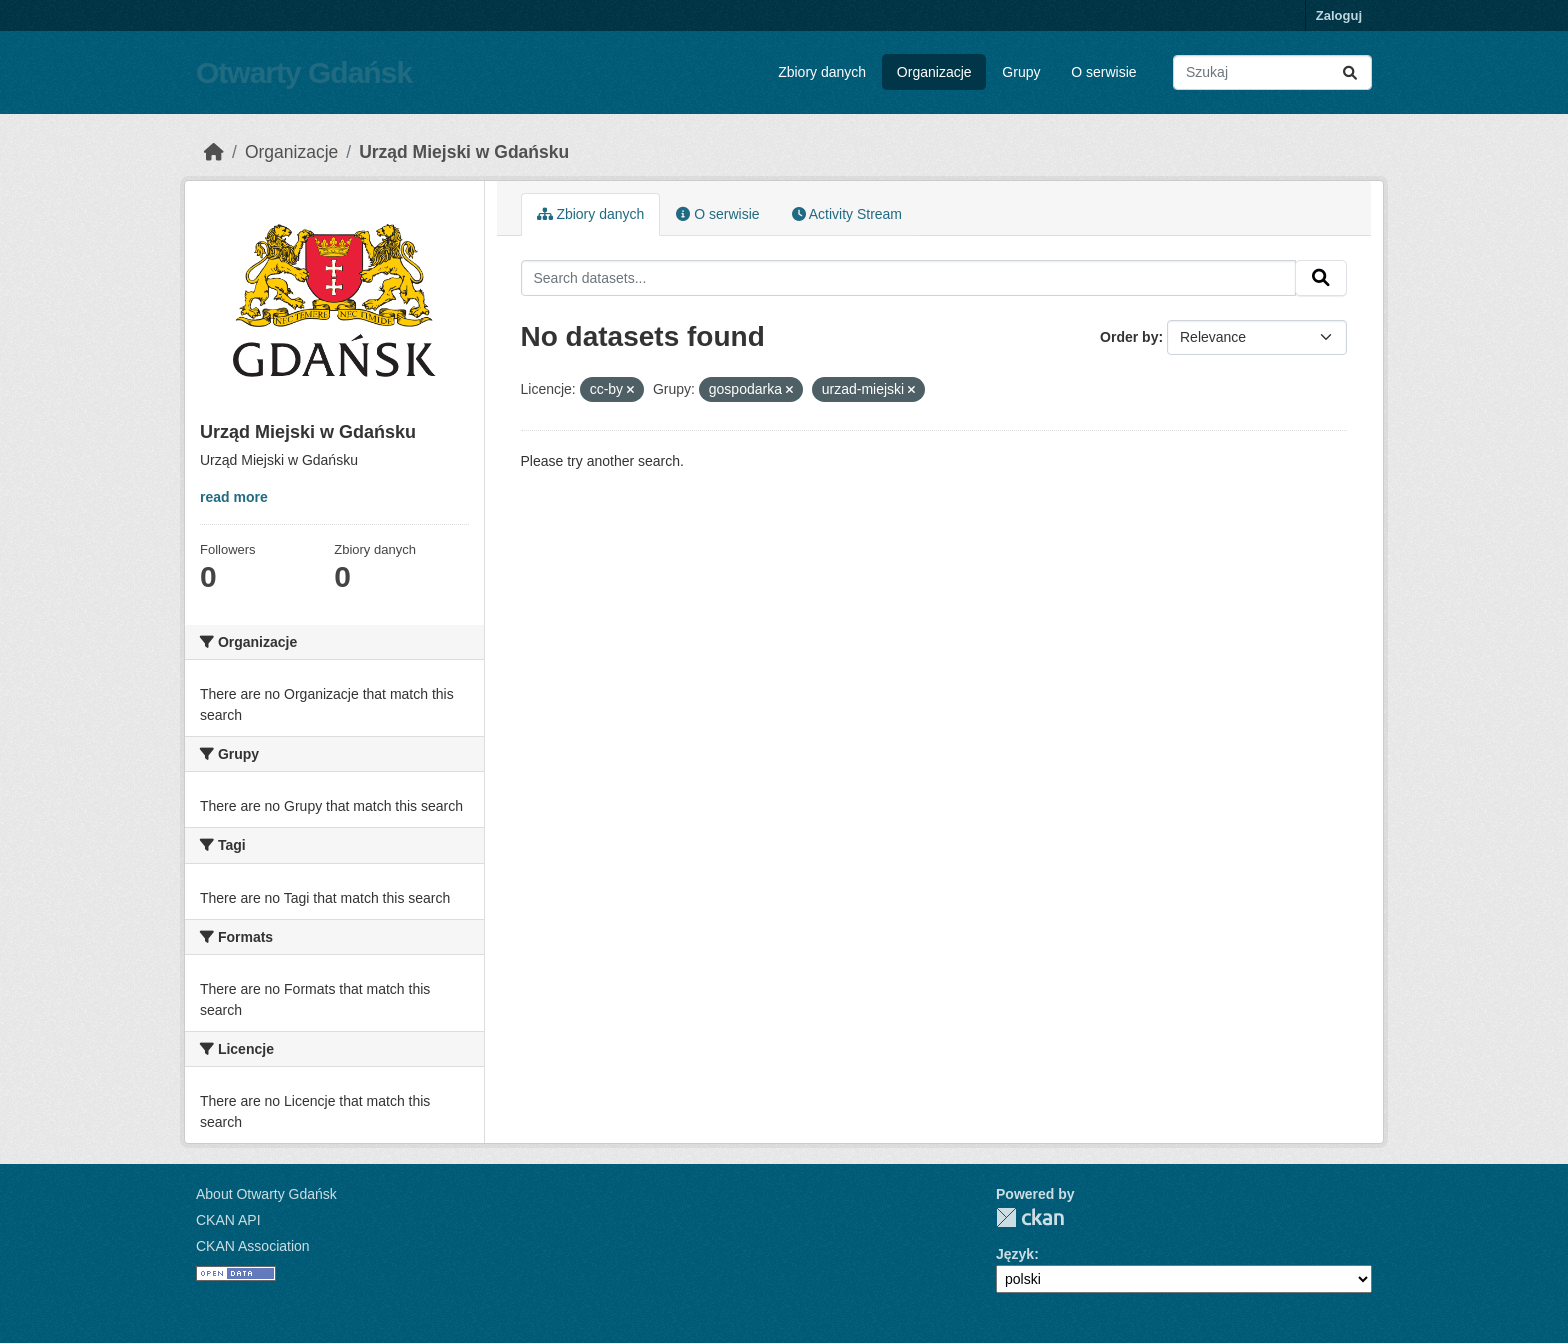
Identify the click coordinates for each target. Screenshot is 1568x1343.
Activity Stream (847, 214)
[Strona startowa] (214, 152)
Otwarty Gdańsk (304, 72)
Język (1015, 1254)
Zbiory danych (822, 72)
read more (234, 497)
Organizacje (934, 72)
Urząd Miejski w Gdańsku (464, 152)
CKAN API (228, 1220)
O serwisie (1103, 72)
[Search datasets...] (1272, 72)
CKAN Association (253, 1246)
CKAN (1030, 1217)
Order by (1129, 337)
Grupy (1021, 72)
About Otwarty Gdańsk (266, 1194)
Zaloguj (1339, 15)
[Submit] (1350, 72)
